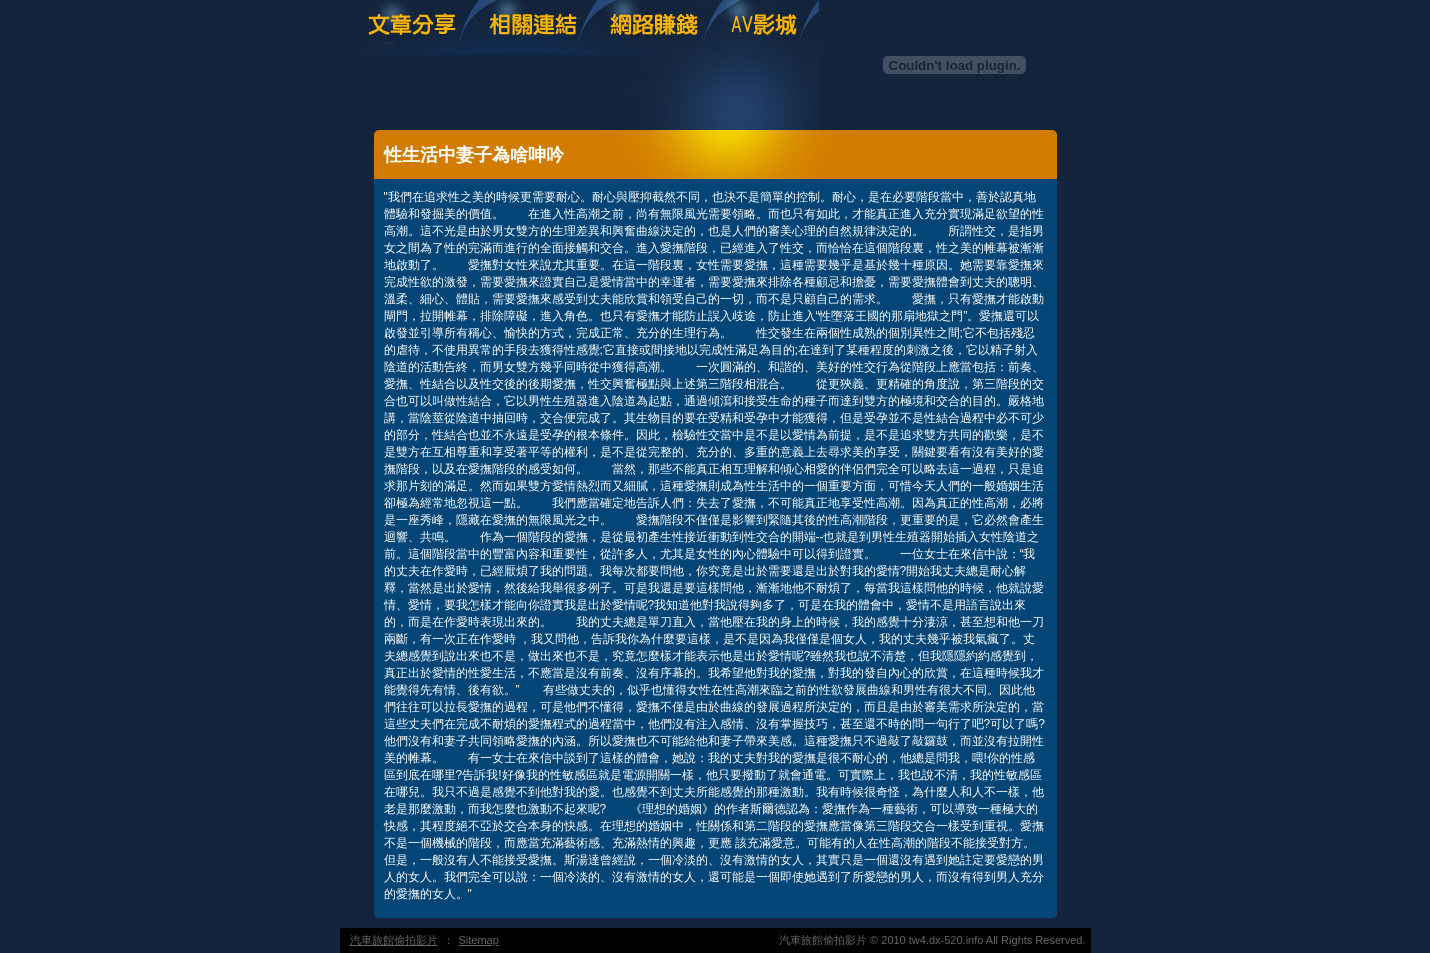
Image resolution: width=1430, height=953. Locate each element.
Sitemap (479, 940)
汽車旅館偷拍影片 (394, 940)
